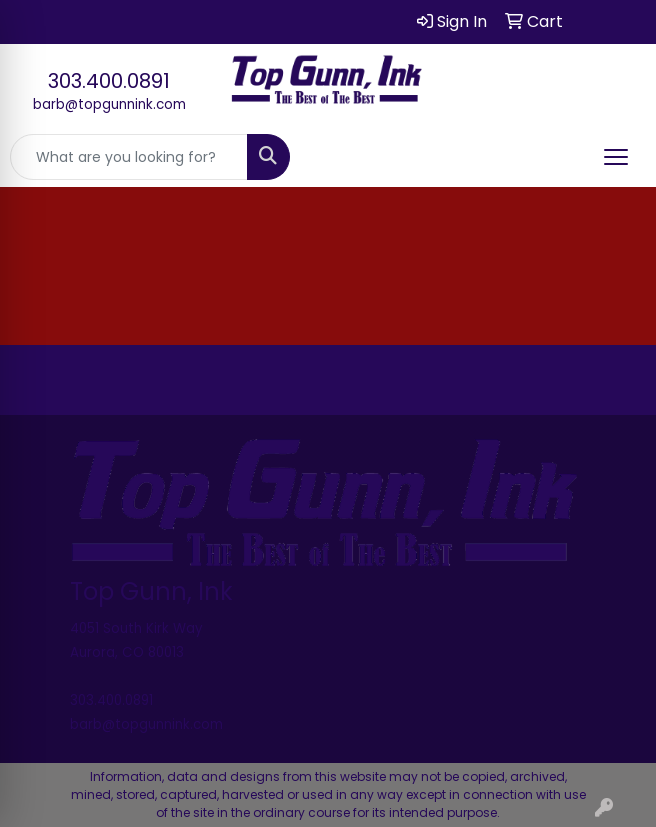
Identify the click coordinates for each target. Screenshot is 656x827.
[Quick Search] (129, 157)
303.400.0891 (109, 81)
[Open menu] (616, 157)
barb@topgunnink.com (109, 104)
